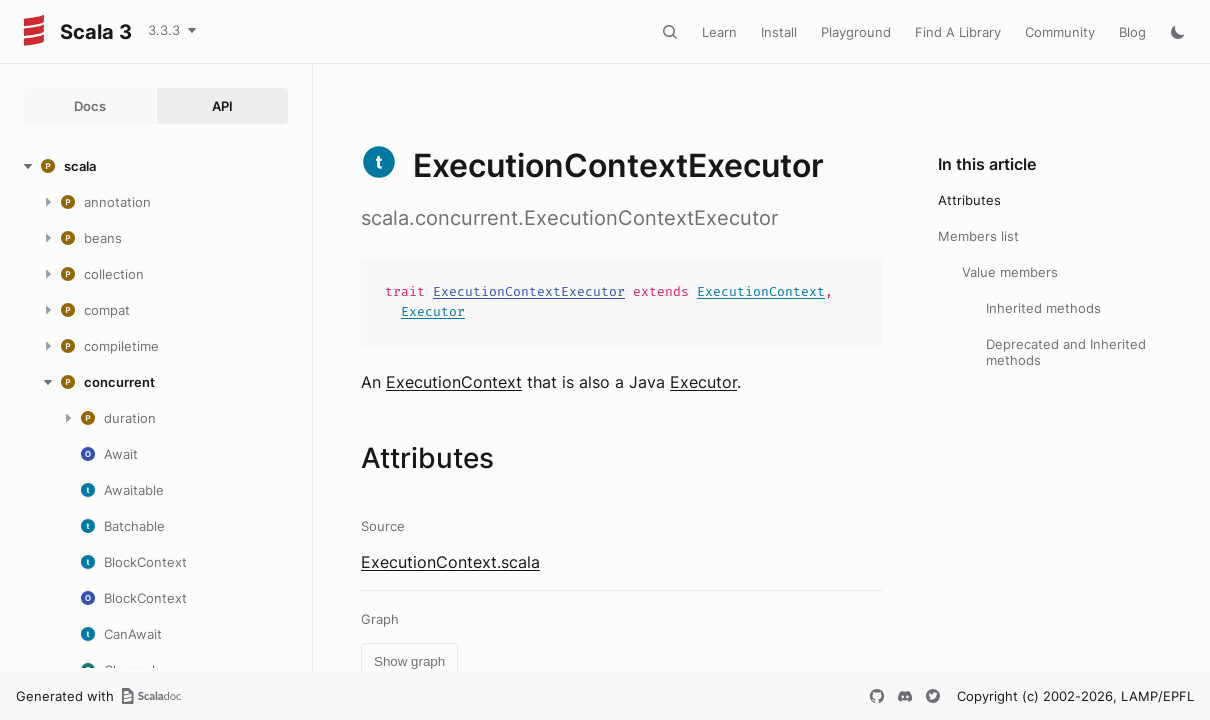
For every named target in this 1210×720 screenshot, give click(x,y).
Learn (719, 32)
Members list (978, 236)
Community (1060, 32)
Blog (1132, 32)
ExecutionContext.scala (450, 562)
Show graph (409, 661)
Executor (433, 311)
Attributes (969, 200)
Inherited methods (1043, 308)
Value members (1010, 272)
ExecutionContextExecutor (529, 291)
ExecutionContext (761, 291)
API (222, 106)
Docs (90, 106)
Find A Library (958, 32)
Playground (856, 32)
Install (779, 32)
